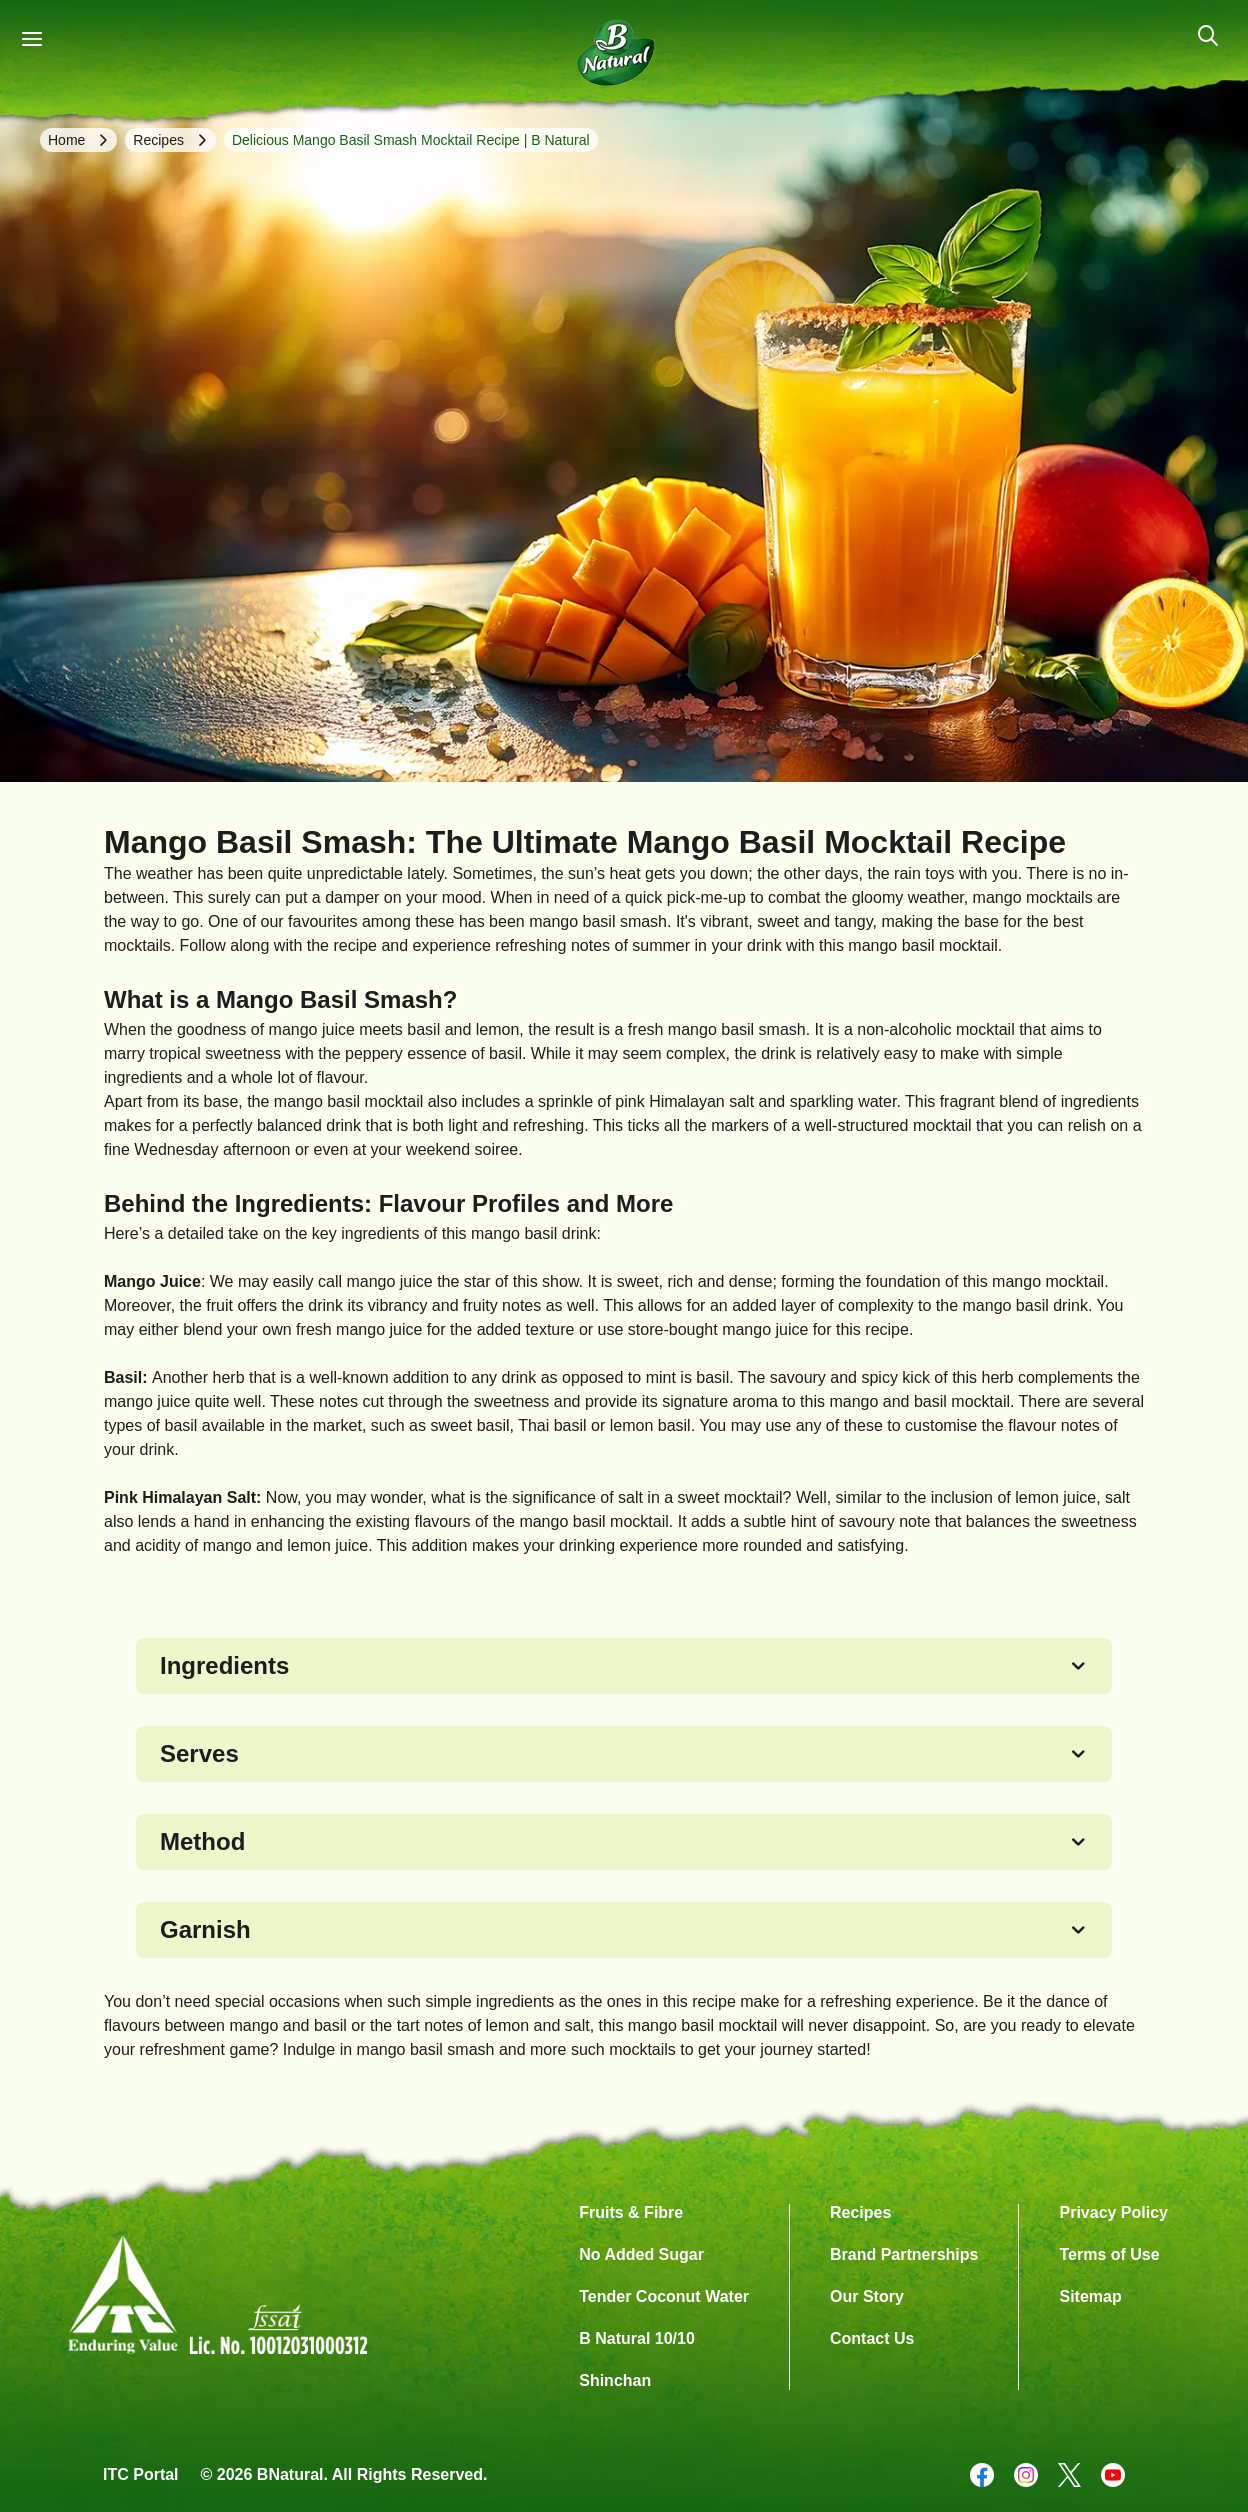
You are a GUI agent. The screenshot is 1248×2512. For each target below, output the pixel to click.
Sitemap (1090, 2296)
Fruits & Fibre (631, 2212)
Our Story (867, 2296)
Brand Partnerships (904, 2254)
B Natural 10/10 (637, 2338)
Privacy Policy (1113, 2212)
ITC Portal (141, 2474)
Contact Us (872, 2338)
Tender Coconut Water (664, 2296)
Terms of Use (1109, 2254)
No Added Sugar (641, 2254)
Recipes (860, 2212)
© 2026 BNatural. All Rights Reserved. (344, 2474)
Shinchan (615, 2380)
